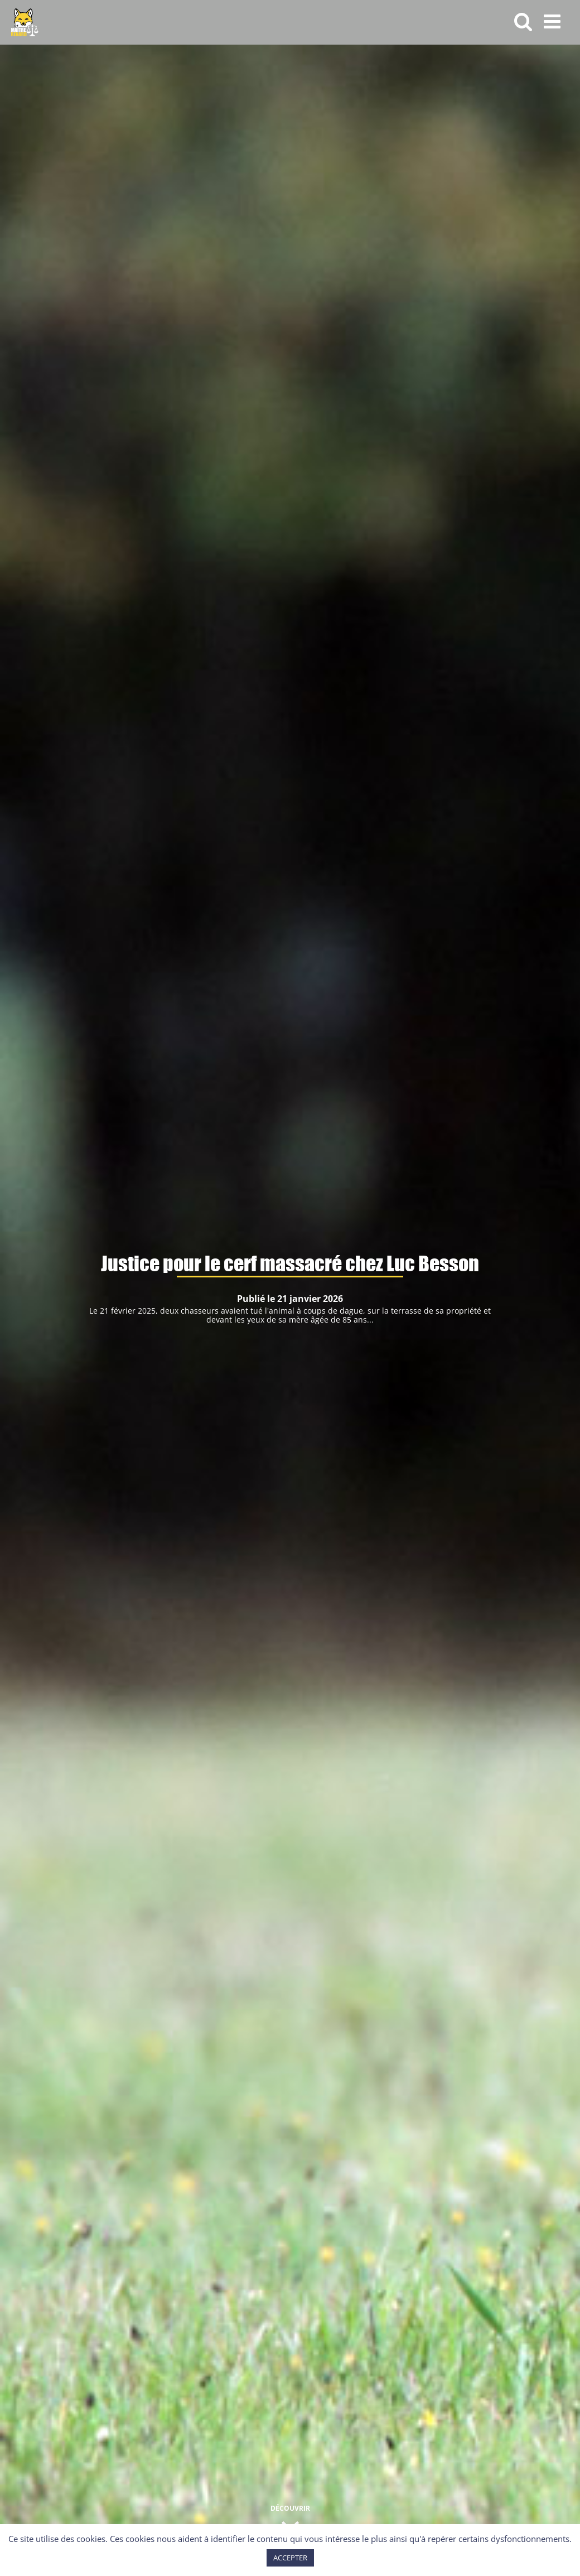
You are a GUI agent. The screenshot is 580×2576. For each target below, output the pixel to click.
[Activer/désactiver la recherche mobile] (523, 21)
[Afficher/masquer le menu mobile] (553, 21)
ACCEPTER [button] (290, 2558)
